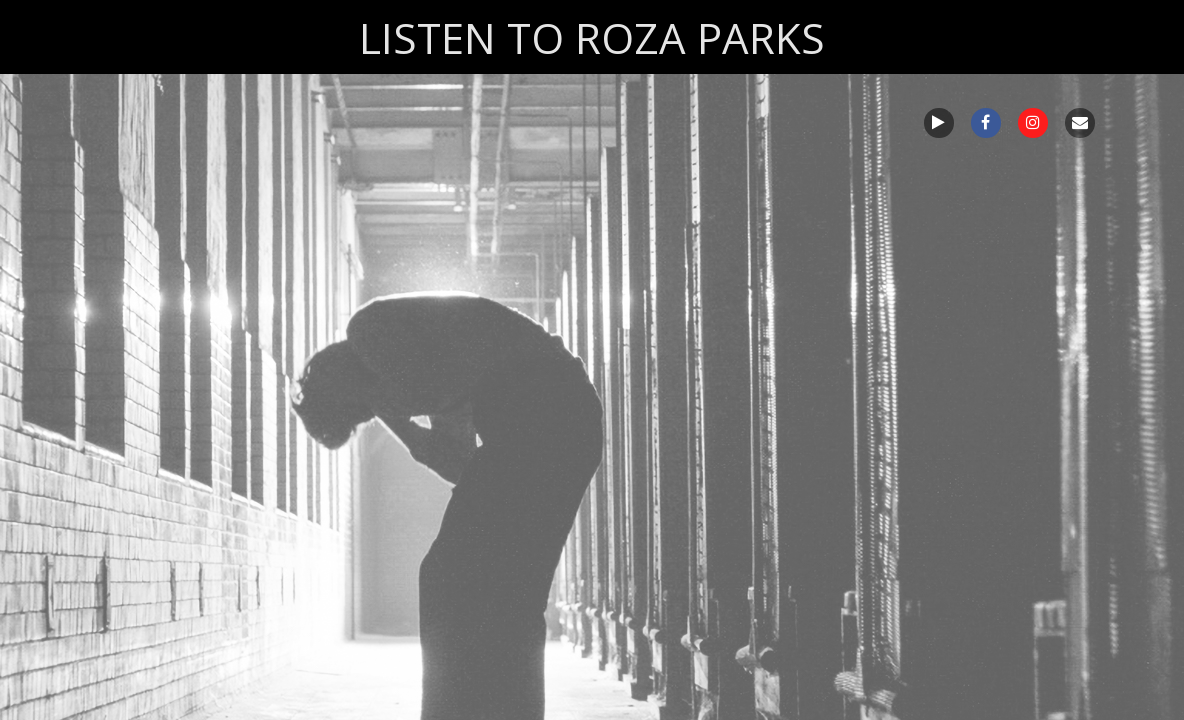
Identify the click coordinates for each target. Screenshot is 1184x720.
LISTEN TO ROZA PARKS (592, 37)
